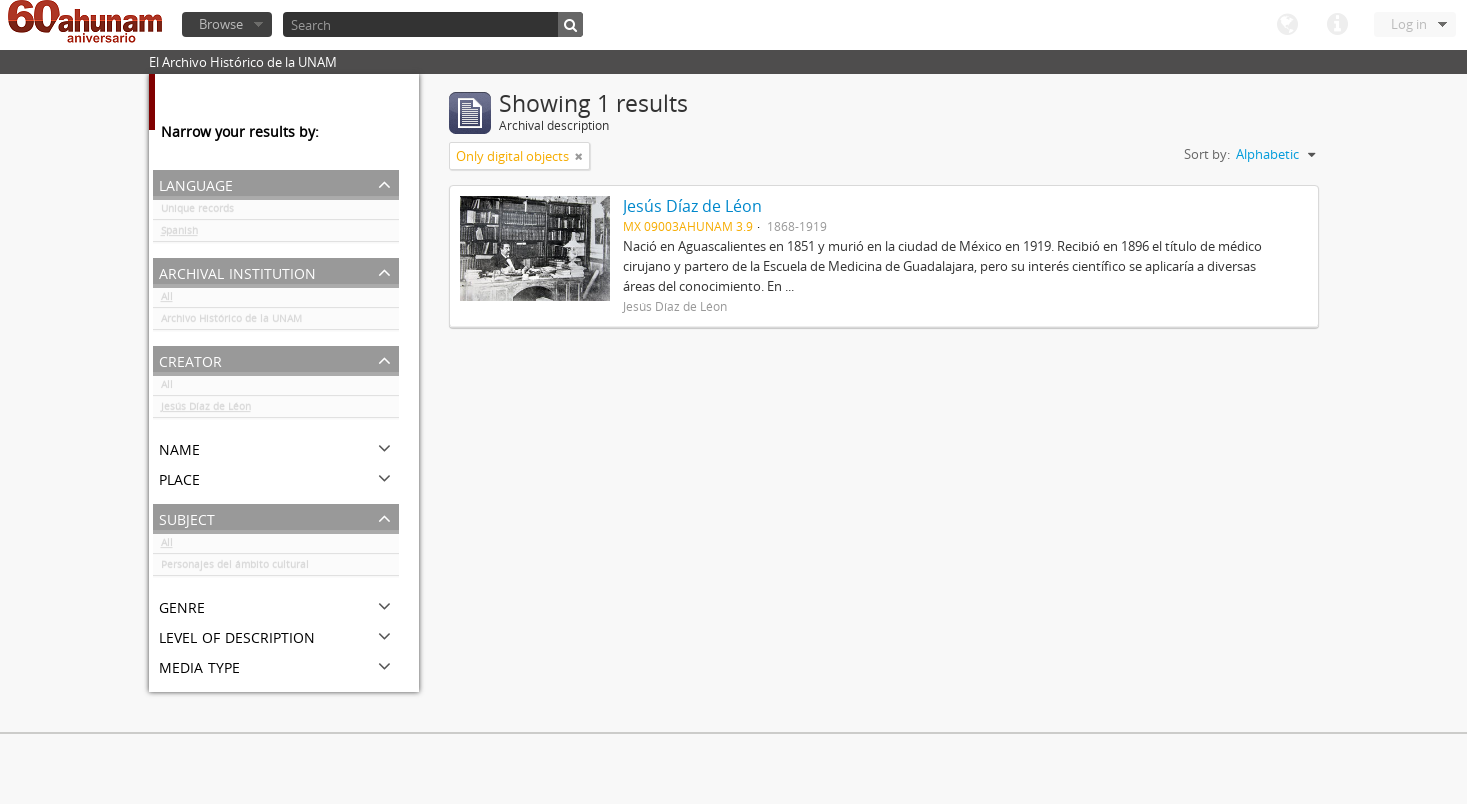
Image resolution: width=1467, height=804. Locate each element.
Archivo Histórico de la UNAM (231, 322)
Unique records (197, 212)
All (167, 300)
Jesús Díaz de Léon (206, 410)
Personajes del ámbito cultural (235, 568)
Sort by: (1207, 154)
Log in (1409, 24)
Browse (221, 24)
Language (1287, 25)
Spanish (179, 234)
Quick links (1337, 25)
